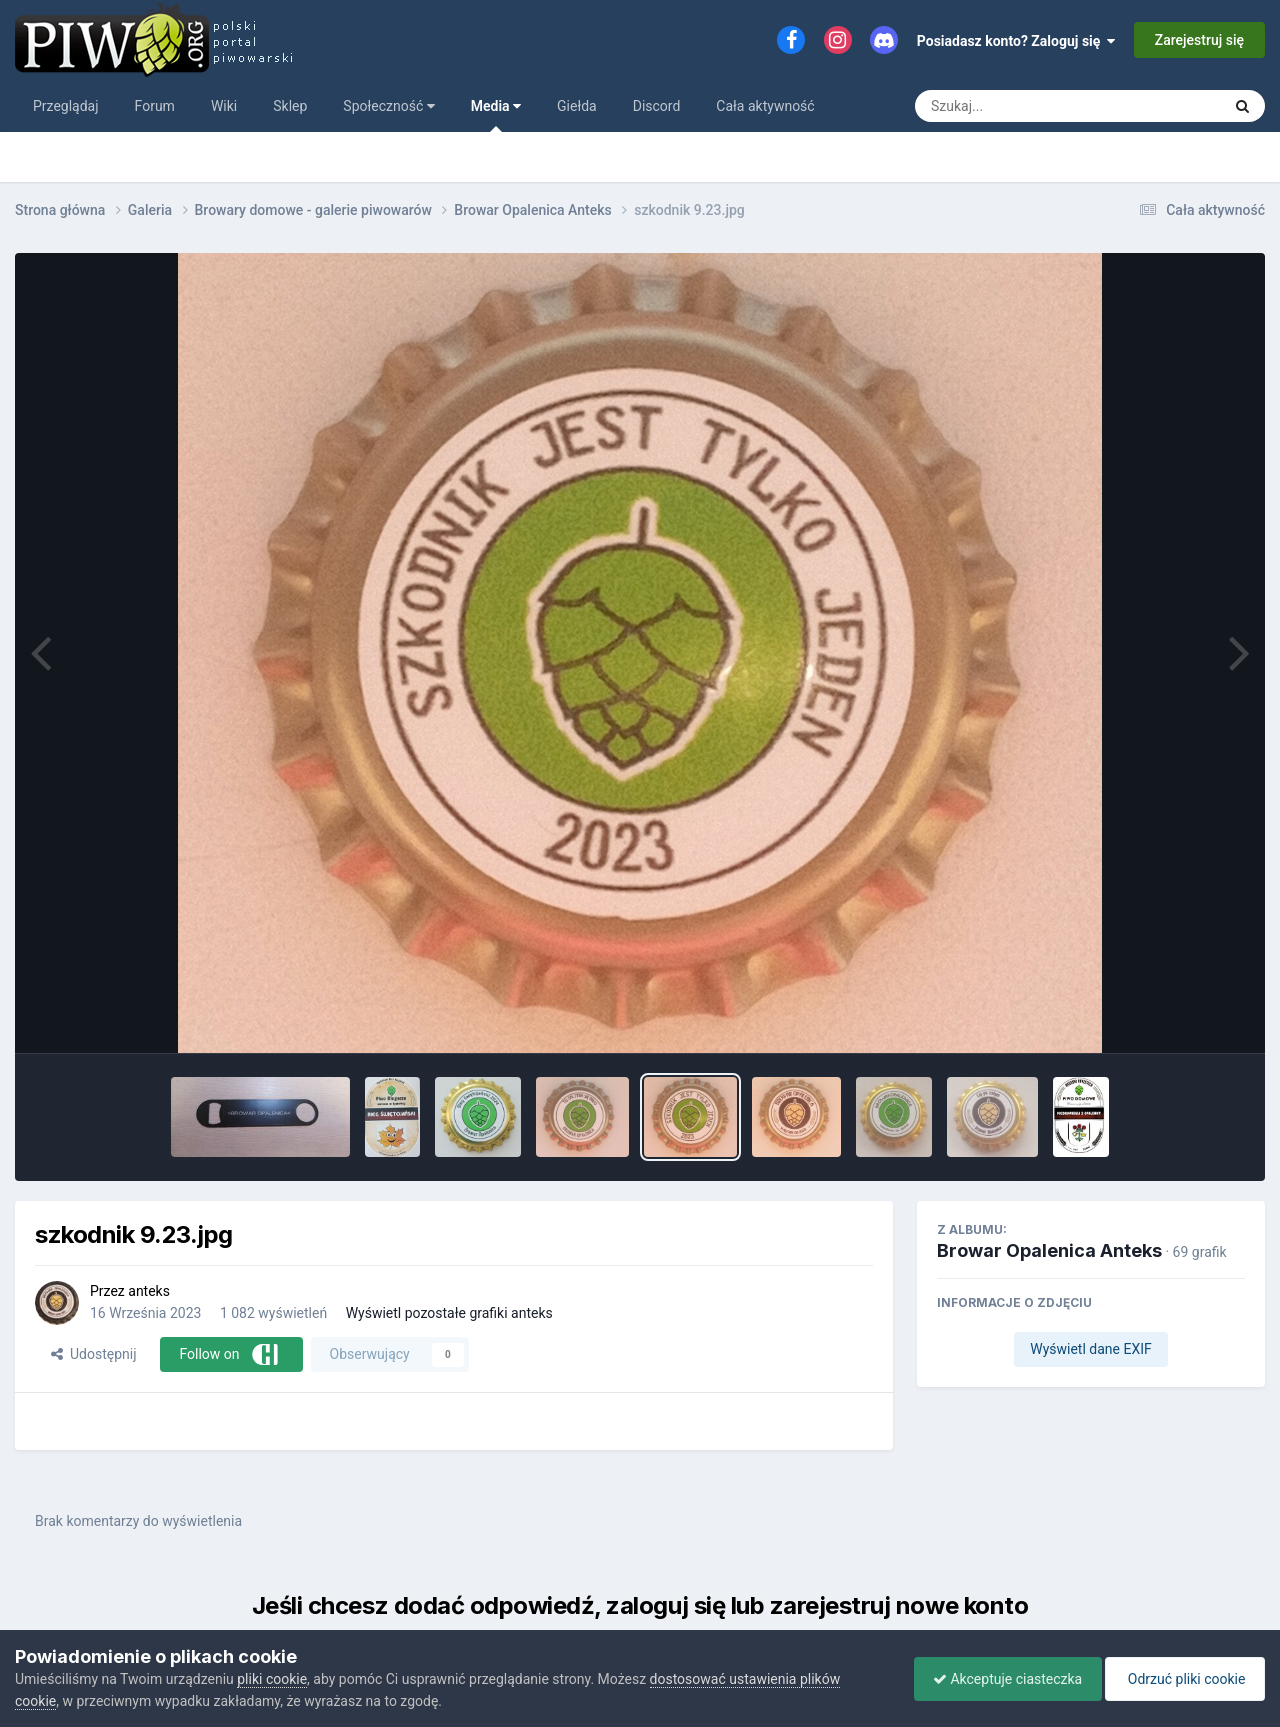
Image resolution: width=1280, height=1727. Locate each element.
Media (496, 115)
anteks (149, 1291)
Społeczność (388, 106)
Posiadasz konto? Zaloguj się (1016, 41)
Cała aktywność (765, 106)
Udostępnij (93, 1354)
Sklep (290, 106)
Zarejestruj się (1199, 40)
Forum (155, 106)
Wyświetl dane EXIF (1091, 1349)
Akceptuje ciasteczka (1002, 1679)
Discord (657, 106)
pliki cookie (272, 1679)
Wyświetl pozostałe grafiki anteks (449, 1313)
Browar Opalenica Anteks (1049, 1250)
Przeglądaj (66, 106)
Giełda (577, 106)
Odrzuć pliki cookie (1183, 1679)
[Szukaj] (1022, 106)
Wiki (224, 106)
